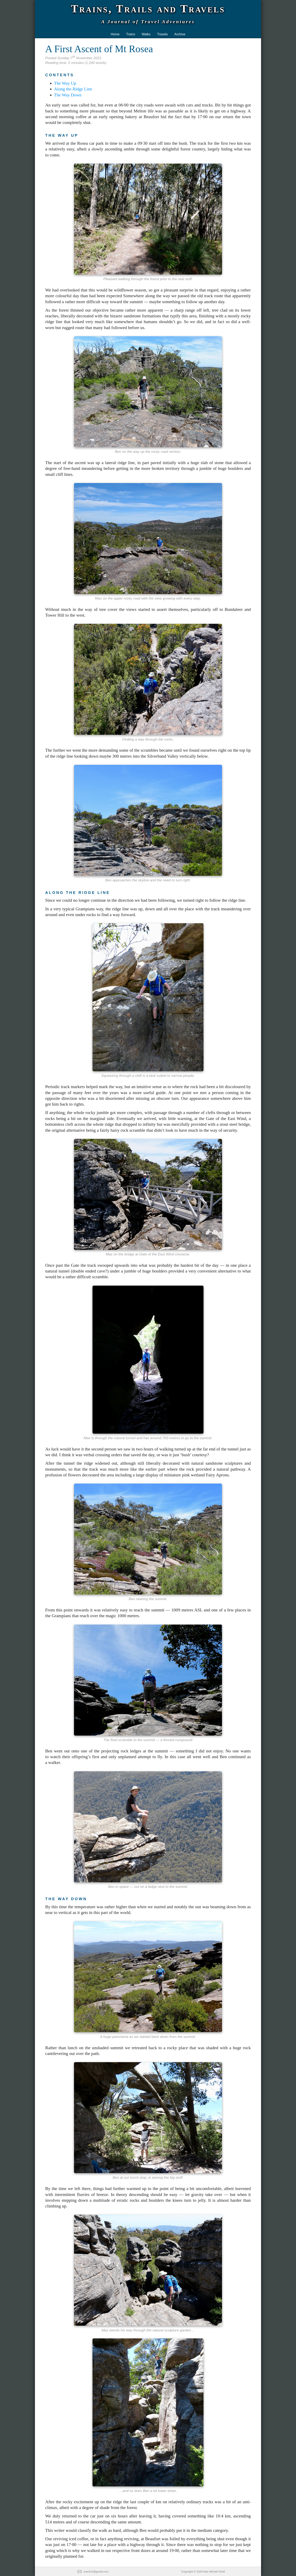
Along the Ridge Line (73, 89)
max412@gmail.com (96, 2571)
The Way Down (68, 94)
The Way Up (65, 83)
